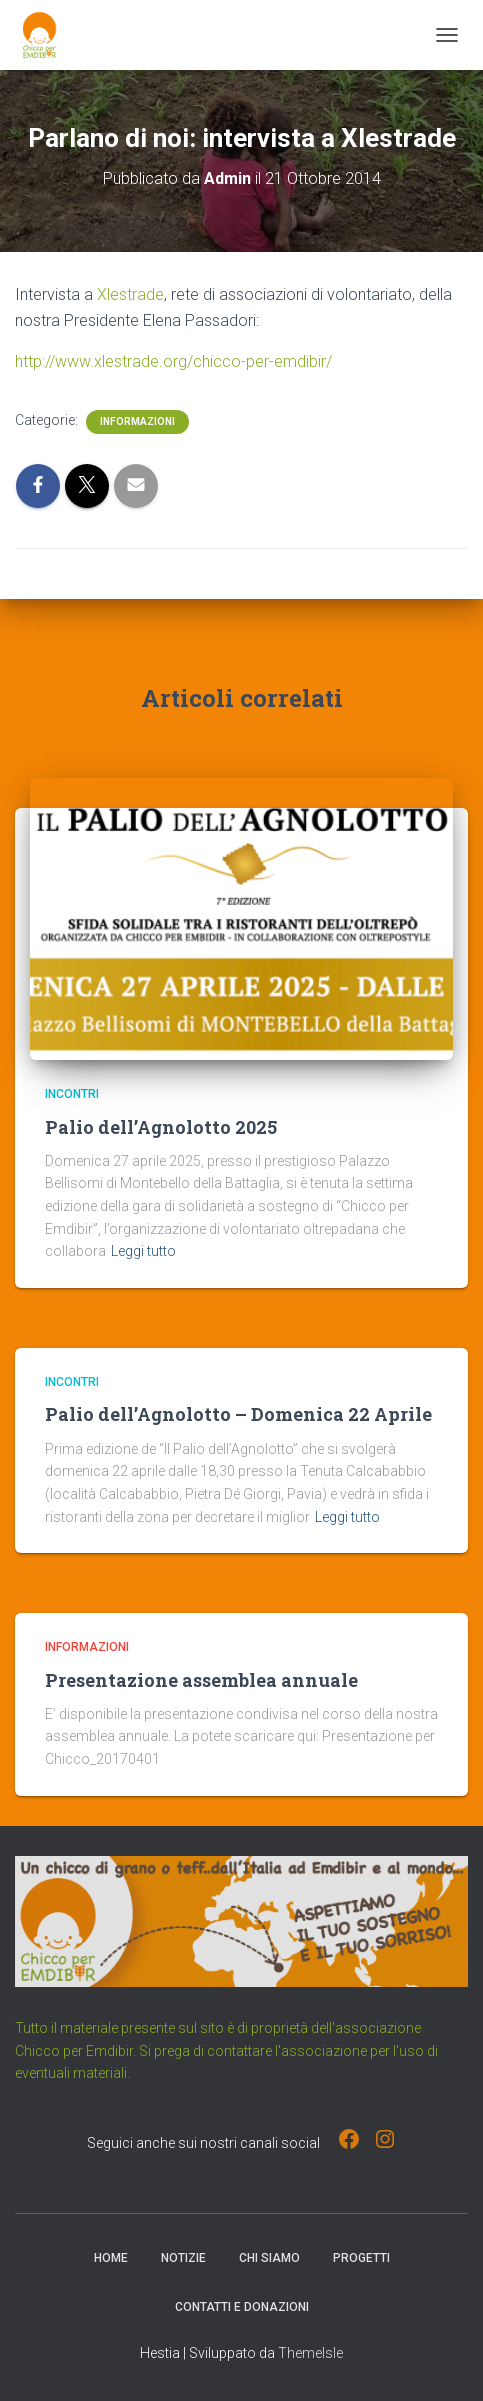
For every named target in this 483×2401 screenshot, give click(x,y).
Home (111, 2258)
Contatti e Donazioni (242, 2307)
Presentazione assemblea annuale (201, 1680)
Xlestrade (130, 294)
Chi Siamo (269, 2258)
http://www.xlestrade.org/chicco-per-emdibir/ (173, 361)
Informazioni (137, 421)
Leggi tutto (143, 1251)
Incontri (72, 1094)
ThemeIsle (310, 2353)
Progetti (361, 2258)
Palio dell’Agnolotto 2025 (161, 1127)
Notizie (183, 2258)
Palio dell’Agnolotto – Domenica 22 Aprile (238, 1414)
